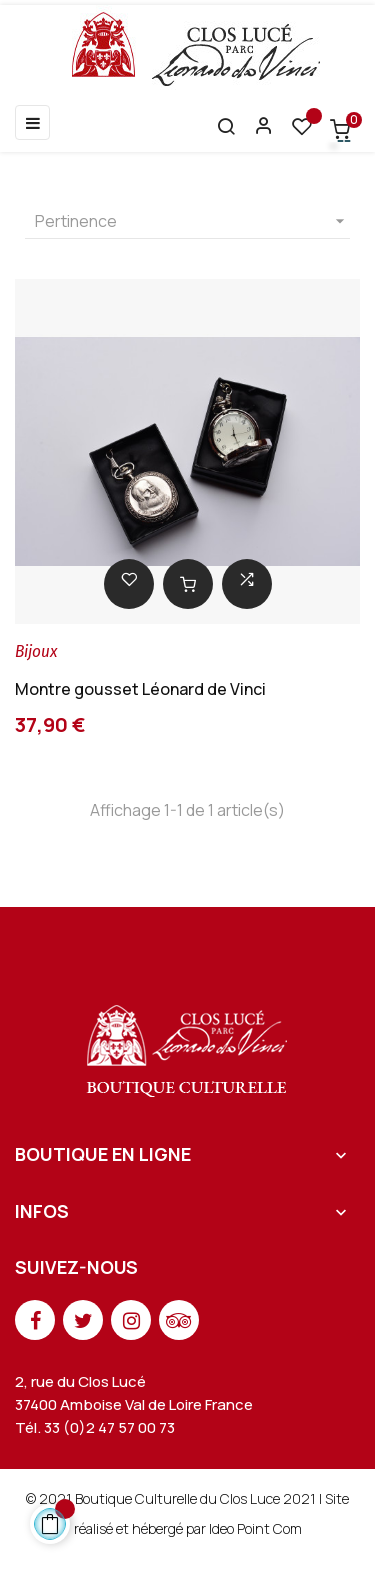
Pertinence (192, 221)
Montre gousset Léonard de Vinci (140, 689)
